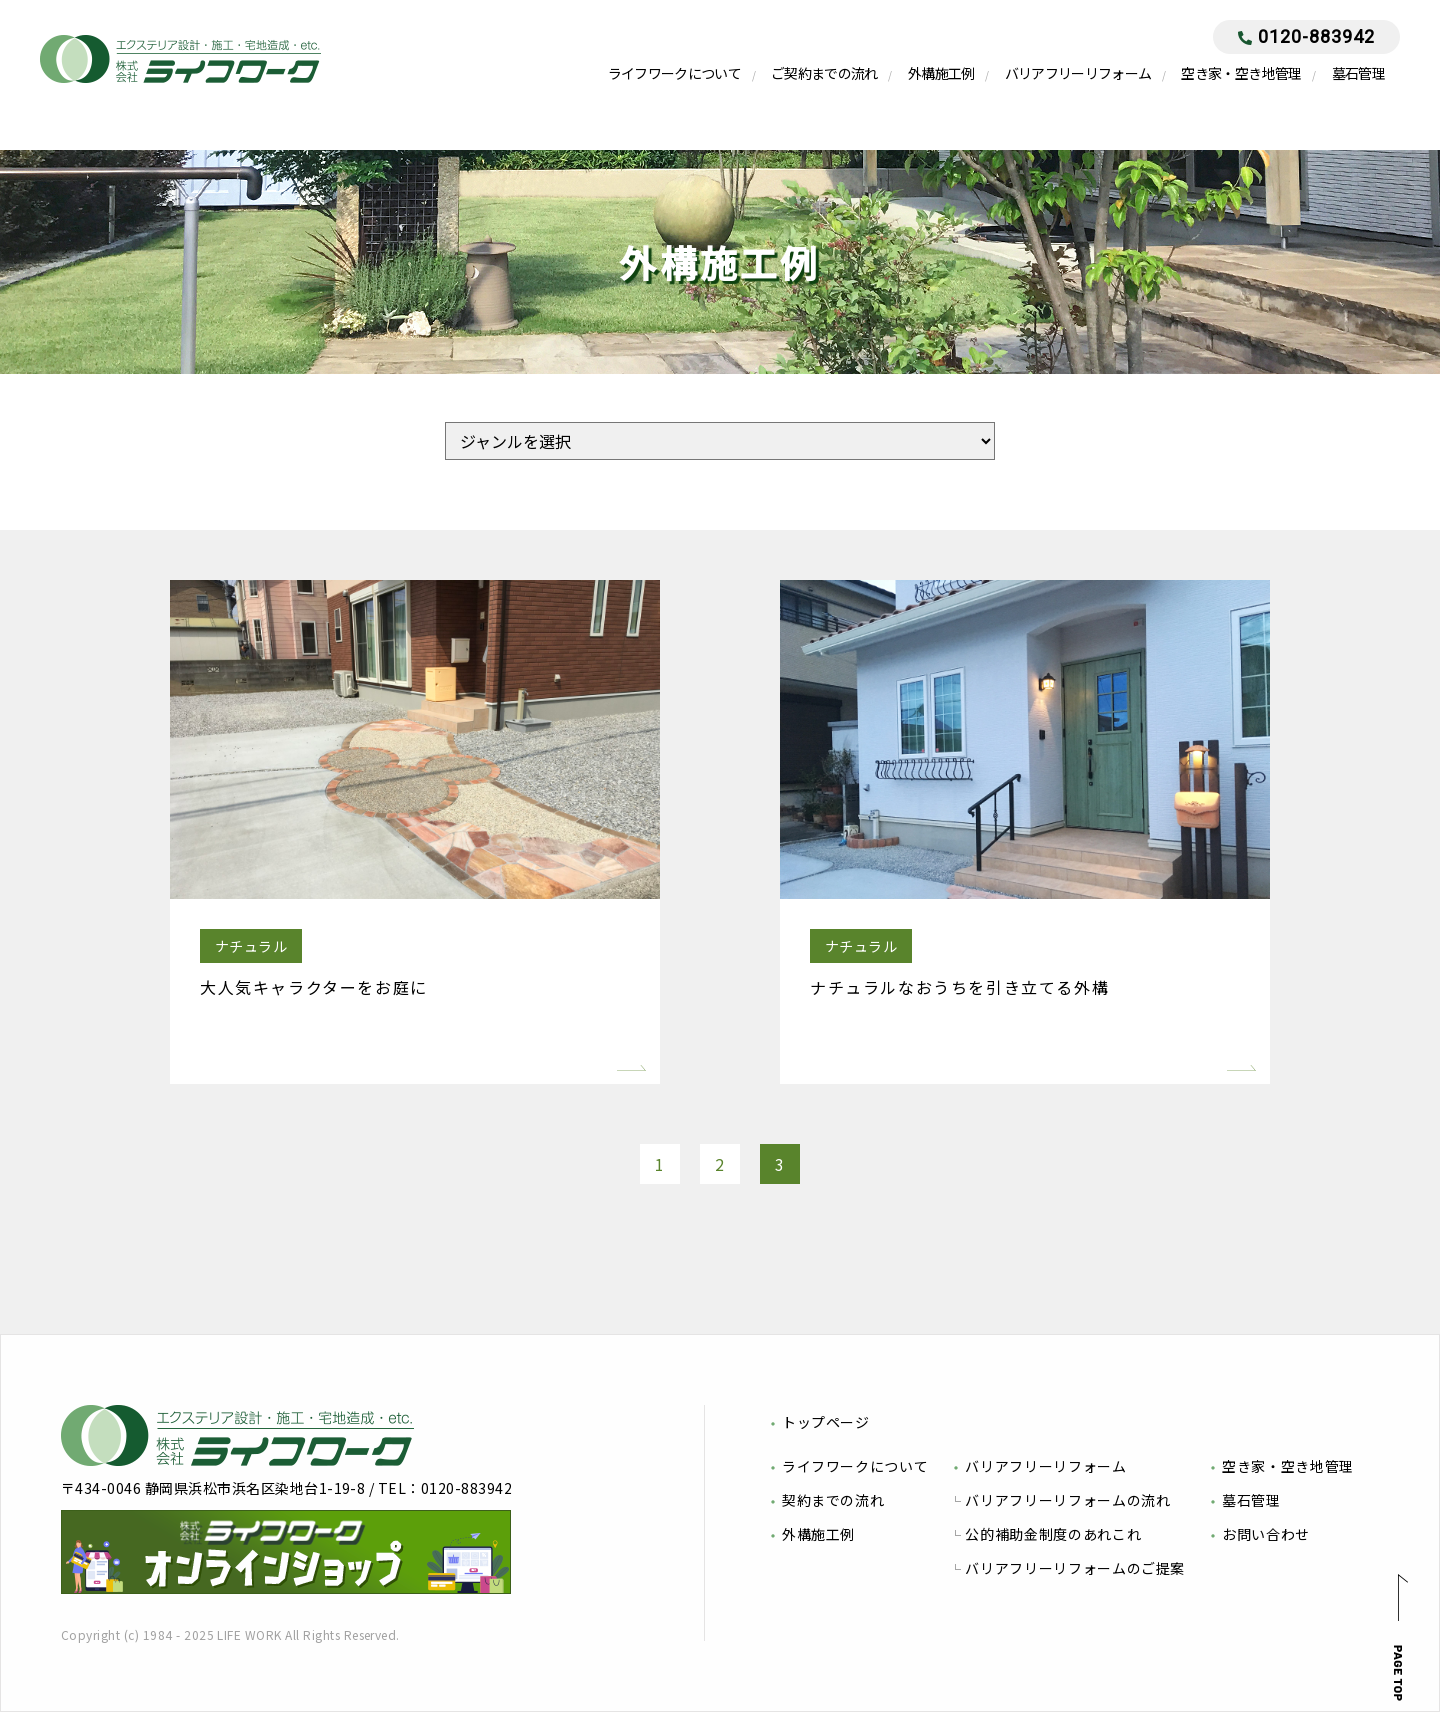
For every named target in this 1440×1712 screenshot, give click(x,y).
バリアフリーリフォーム (1078, 73)
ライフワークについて (675, 73)
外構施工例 (941, 73)
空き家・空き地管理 (1241, 73)
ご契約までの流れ (824, 73)
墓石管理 (1358, 73)
